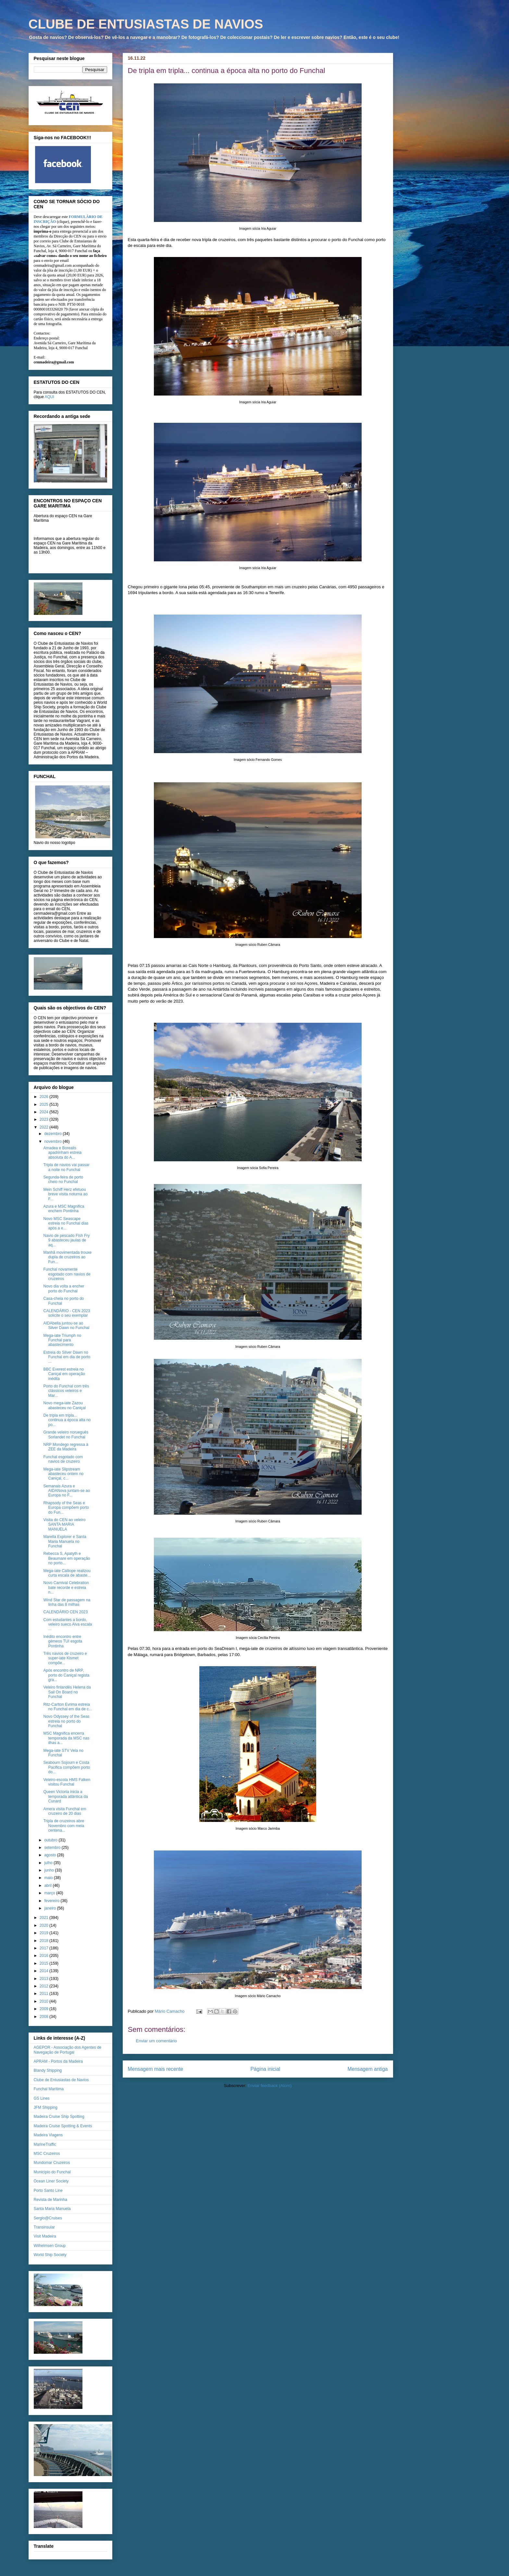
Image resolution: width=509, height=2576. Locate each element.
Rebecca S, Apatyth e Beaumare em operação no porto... (66, 1558)
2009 (44, 2009)
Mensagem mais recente (155, 2069)
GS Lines (42, 2098)
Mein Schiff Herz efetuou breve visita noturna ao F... (65, 1194)
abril (48, 1885)
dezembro (53, 1133)
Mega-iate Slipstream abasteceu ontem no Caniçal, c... (63, 1474)
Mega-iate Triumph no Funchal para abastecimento (62, 1340)
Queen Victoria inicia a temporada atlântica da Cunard (65, 1796)
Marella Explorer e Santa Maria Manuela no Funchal (64, 1541)
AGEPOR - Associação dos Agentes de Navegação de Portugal (68, 2049)
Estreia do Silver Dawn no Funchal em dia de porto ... (66, 1357)
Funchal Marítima (49, 2089)
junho (49, 1870)
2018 (44, 1940)
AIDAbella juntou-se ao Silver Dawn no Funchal (66, 1325)
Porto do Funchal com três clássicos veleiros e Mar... (66, 1391)
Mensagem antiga (368, 2069)
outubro (51, 1840)
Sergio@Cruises (48, 2218)
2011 (44, 1993)
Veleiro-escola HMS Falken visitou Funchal (66, 1782)
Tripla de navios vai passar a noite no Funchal (66, 1167)
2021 (44, 1917)
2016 (44, 1955)
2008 (44, 2016)
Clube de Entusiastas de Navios (61, 2080)
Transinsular (44, 2227)
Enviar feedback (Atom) (270, 2085)
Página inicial (265, 2069)
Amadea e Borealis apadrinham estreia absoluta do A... (62, 1153)
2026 (44, 1096)
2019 (44, 1933)
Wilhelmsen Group (50, 2245)
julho (49, 1863)
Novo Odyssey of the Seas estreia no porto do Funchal (66, 1721)
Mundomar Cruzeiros (52, 2162)
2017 (44, 1948)
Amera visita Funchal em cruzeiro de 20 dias (64, 1811)
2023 (44, 1119)
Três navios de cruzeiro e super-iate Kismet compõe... (65, 1658)
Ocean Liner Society (51, 2181)
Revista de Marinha (50, 2199)
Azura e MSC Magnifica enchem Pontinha (63, 1208)
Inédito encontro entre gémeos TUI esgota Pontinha (62, 1641)
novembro (53, 1141)
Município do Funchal (52, 2172)
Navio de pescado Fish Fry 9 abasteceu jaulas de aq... (66, 1240)
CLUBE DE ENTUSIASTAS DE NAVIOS (146, 24)
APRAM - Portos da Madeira (58, 2061)
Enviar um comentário (156, 2040)
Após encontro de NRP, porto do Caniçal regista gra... (66, 1675)
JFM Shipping (45, 2107)
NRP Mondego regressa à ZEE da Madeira (65, 1446)
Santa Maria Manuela (52, 2208)
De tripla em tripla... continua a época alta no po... (67, 1420)
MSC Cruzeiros (47, 2153)
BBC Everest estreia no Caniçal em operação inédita (64, 1374)
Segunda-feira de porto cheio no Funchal (63, 1179)
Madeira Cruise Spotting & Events (63, 2126)
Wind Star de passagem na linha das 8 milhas (66, 1602)
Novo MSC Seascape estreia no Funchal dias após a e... (65, 1223)
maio (49, 1877)
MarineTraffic (45, 2144)
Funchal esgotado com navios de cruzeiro (62, 1459)
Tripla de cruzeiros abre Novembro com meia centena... (63, 1826)
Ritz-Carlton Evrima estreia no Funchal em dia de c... (67, 1706)
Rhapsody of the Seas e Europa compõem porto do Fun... (66, 1508)
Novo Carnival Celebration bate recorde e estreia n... (66, 1587)
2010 (44, 2001)
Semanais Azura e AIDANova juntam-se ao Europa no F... (66, 1491)
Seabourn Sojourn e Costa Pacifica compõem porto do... (66, 1767)
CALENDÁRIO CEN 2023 (65, 1612)
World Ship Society (50, 2254)
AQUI (49, 397)
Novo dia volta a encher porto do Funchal (63, 1288)
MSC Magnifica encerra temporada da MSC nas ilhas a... (66, 1738)
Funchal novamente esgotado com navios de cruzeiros (66, 1274)
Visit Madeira (45, 2236)
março (50, 1893)
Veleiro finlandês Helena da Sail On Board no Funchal (67, 1692)
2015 (44, 1963)
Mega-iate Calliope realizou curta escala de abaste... (67, 1573)
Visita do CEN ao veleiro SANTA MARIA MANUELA (64, 1525)
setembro (52, 1847)
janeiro (50, 1908)
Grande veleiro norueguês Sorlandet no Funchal (65, 1434)
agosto (50, 1855)
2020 (44, 1925)
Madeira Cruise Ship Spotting (59, 2116)
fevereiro (52, 1900)
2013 (44, 1978)
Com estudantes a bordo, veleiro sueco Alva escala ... (67, 1624)
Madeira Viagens (48, 2135)
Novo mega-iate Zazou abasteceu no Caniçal (64, 1405)
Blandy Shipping (48, 2070)
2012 (44, 1986)
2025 (44, 1104)
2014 (44, 1971)
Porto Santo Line (48, 2190)
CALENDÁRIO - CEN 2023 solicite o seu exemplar (66, 1313)
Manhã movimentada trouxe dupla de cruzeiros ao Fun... (67, 1257)
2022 (44, 1127)
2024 (44, 1112)
